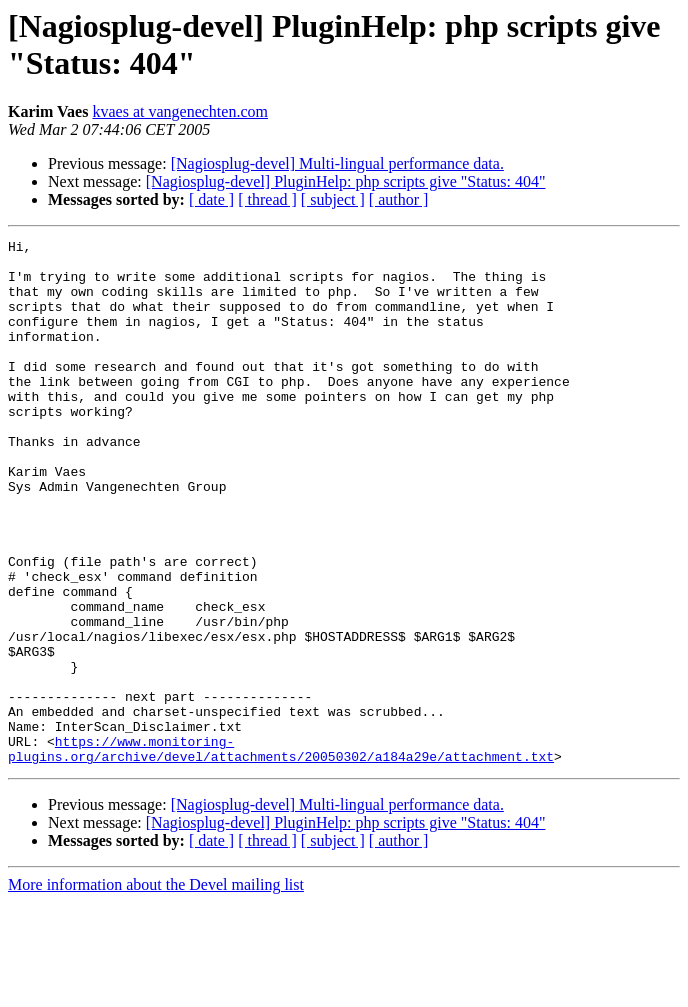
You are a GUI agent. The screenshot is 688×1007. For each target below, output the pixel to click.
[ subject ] (333, 199)
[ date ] (211, 199)
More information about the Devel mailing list (156, 989)
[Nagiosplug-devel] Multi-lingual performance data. (337, 163)
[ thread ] (267, 199)
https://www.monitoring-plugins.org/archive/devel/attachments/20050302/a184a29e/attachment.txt (281, 852)
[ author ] (399, 199)
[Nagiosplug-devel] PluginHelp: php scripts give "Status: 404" (346, 181)
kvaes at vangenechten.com (179, 111)
